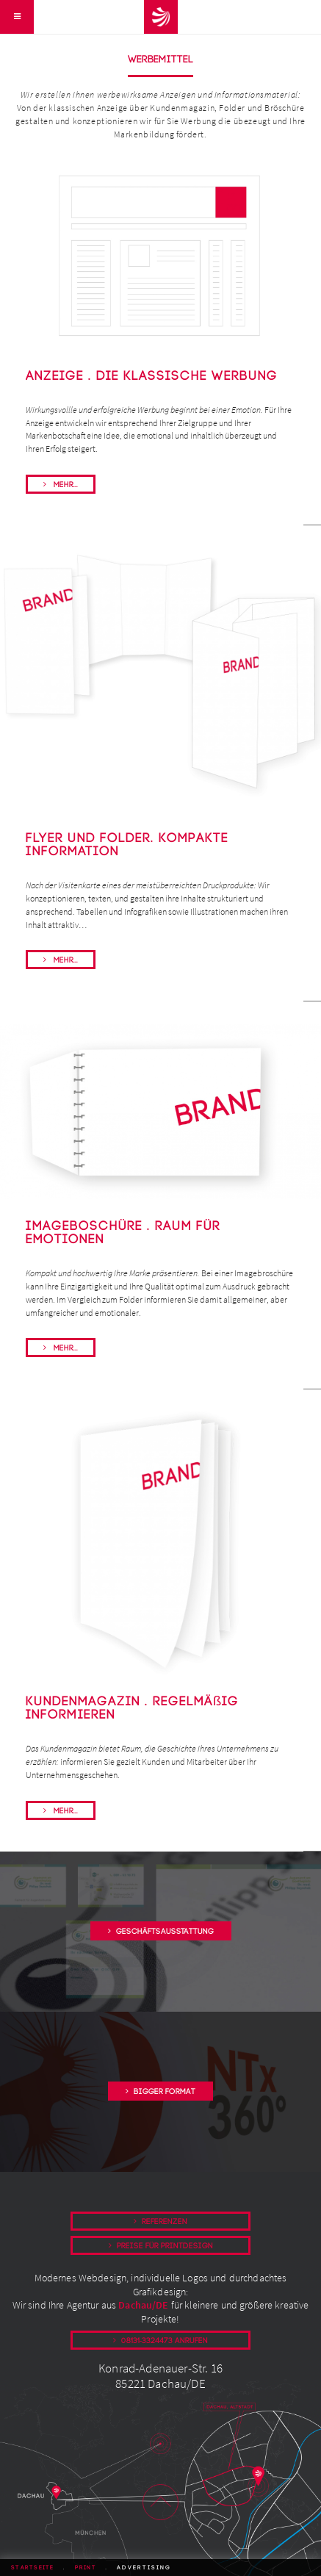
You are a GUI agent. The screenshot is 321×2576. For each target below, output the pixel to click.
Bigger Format (164, 2091)
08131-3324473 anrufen (165, 2340)
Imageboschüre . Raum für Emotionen (123, 1232)
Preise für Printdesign (165, 2246)
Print (85, 2567)
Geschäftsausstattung (165, 1931)
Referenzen (164, 2221)
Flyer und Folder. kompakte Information (127, 844)
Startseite (32, 2567)
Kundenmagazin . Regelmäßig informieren (132, 1707)
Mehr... (64, 485)
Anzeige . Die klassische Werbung (152, 376)
